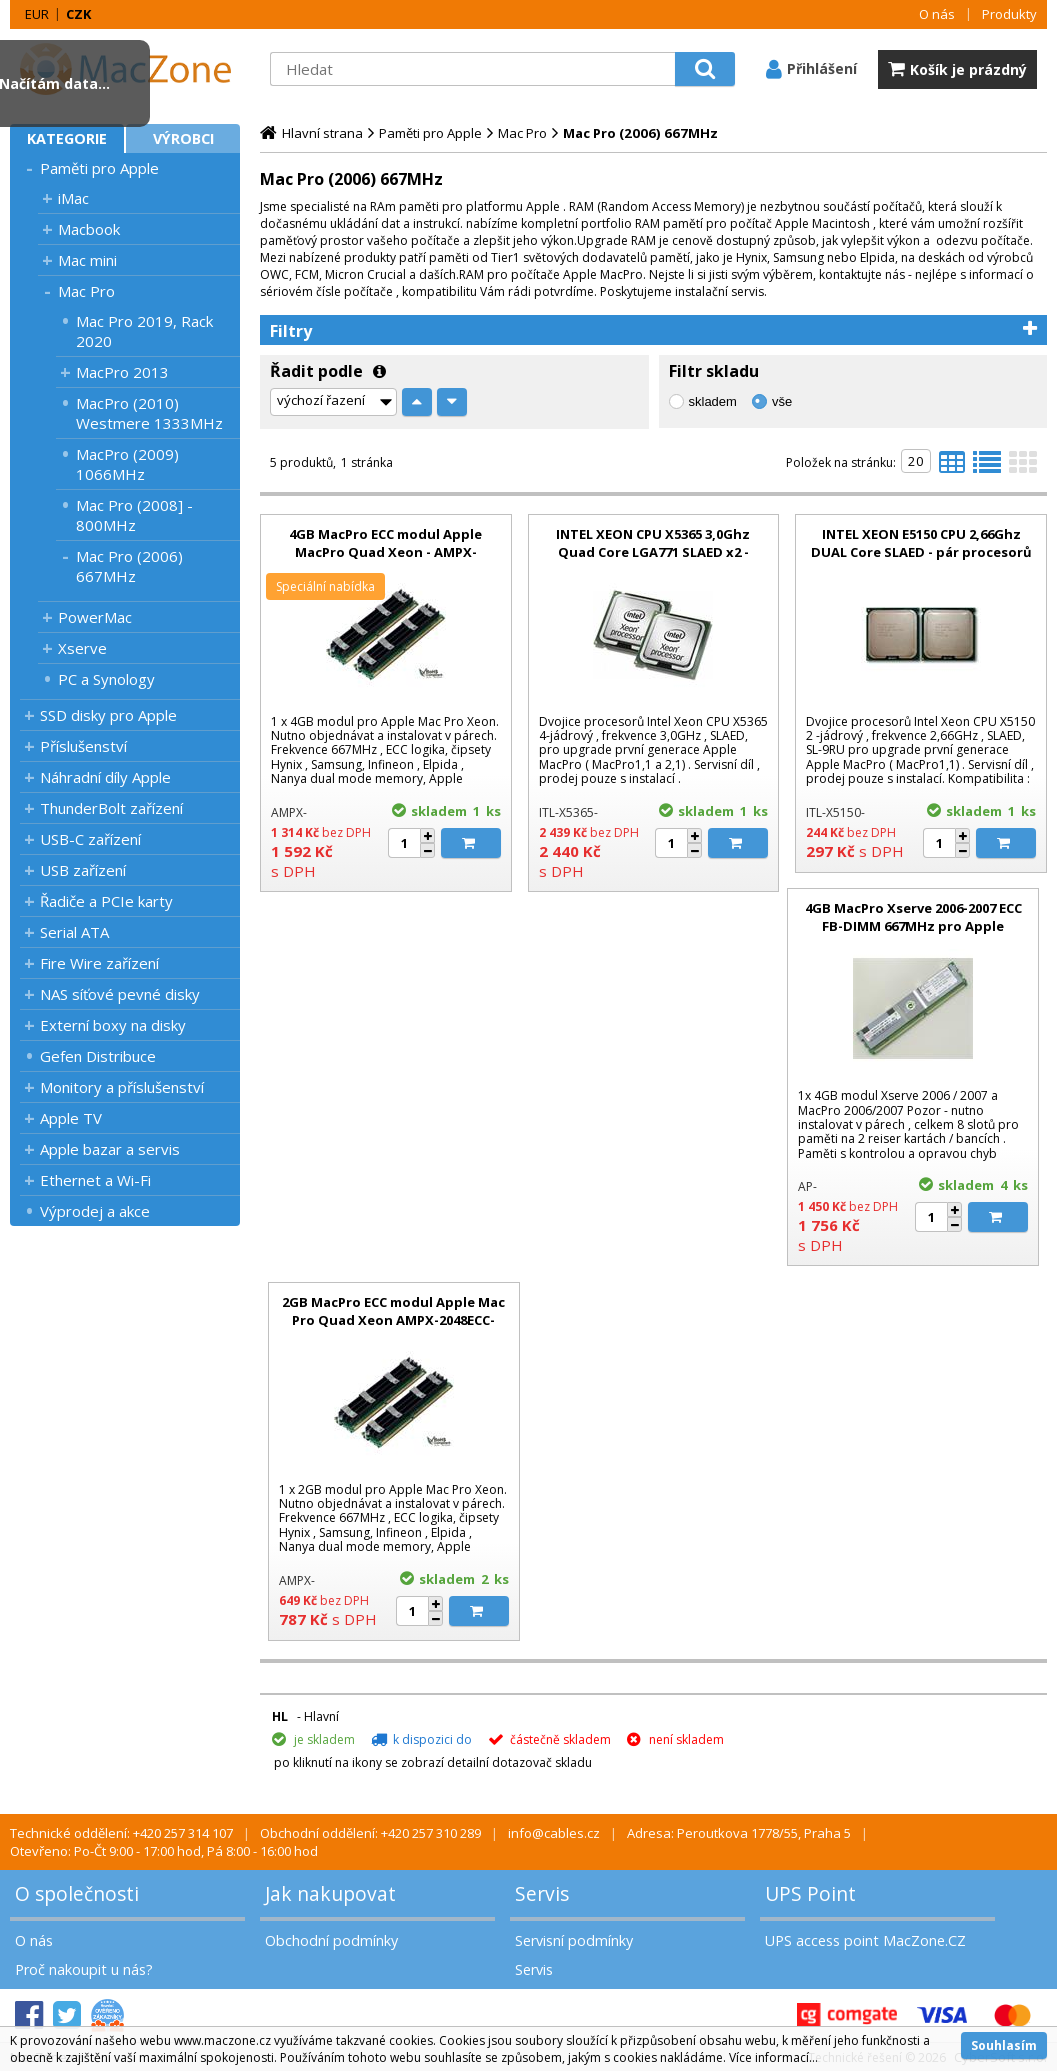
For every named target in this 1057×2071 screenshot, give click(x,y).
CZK (78, 14)
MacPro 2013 (122, 372)
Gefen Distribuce (98, 1056)
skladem (713, 401)
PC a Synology (106, 679)
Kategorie (67, 138)
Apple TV (71, 1118)
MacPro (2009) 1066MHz (127, 464)
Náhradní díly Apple (105, 777)
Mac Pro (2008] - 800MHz (134, 515)
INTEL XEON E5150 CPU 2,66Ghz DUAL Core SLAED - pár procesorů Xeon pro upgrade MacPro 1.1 (921, 552)
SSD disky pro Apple (108, 715)
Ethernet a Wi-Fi (95, 1180)
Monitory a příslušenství (122, 1087)
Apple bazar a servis (110, 1149)
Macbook (89, 229)
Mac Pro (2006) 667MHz (129, 566)
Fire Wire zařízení (99, 963)
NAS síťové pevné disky (120, 994)
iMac (73, 198)
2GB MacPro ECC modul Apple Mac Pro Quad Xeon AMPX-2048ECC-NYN (393, 1320)
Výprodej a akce (95, 1211)
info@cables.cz (554, 1833)
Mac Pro (86, 291)
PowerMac (95, 617)
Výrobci (183, 138)
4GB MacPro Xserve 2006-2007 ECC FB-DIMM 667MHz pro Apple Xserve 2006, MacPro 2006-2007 (913, 926)
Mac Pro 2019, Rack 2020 (144, 331)
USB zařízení (83, 870)
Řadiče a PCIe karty (106, 901)
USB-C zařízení (90, 839)
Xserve (82, 648)
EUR (37, 14)
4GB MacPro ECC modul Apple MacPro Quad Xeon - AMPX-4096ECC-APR (385, 552)
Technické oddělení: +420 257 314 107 (121, 1833)
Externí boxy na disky (113, 1025)
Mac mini (87, 260)
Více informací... (773, 2057)
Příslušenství (83, 746)
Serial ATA (74, 932)
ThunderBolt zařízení (111, 808)
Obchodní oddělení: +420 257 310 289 (370, 1833)
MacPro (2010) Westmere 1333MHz (149, 413)
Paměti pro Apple (99, 168)
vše (782, 401)
